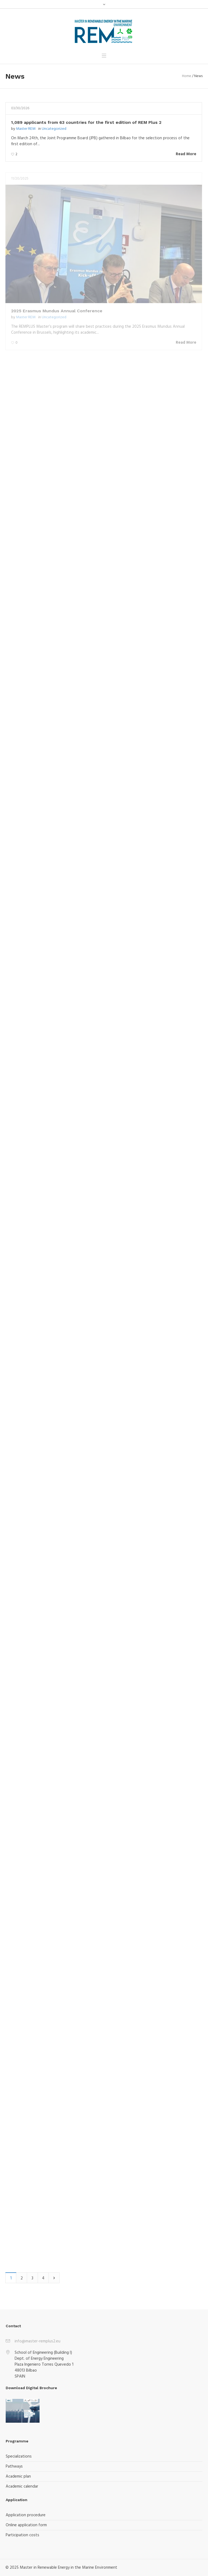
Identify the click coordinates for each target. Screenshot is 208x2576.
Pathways (14, 2466)
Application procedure (26, 2515)
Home (186, 76)
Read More (186, 154)
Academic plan (18, 2476)
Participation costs (22, 2535)
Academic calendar (22, 2486)
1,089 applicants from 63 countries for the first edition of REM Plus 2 (86, 122)
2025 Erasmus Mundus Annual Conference (56, 310)
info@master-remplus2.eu (37, 2341)
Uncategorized (54, 129)
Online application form (26, 2525)
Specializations (19, 2456)
